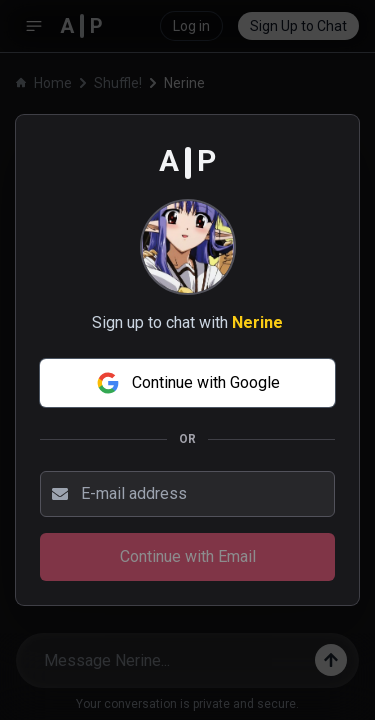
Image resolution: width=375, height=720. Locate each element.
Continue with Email (188, 556)
